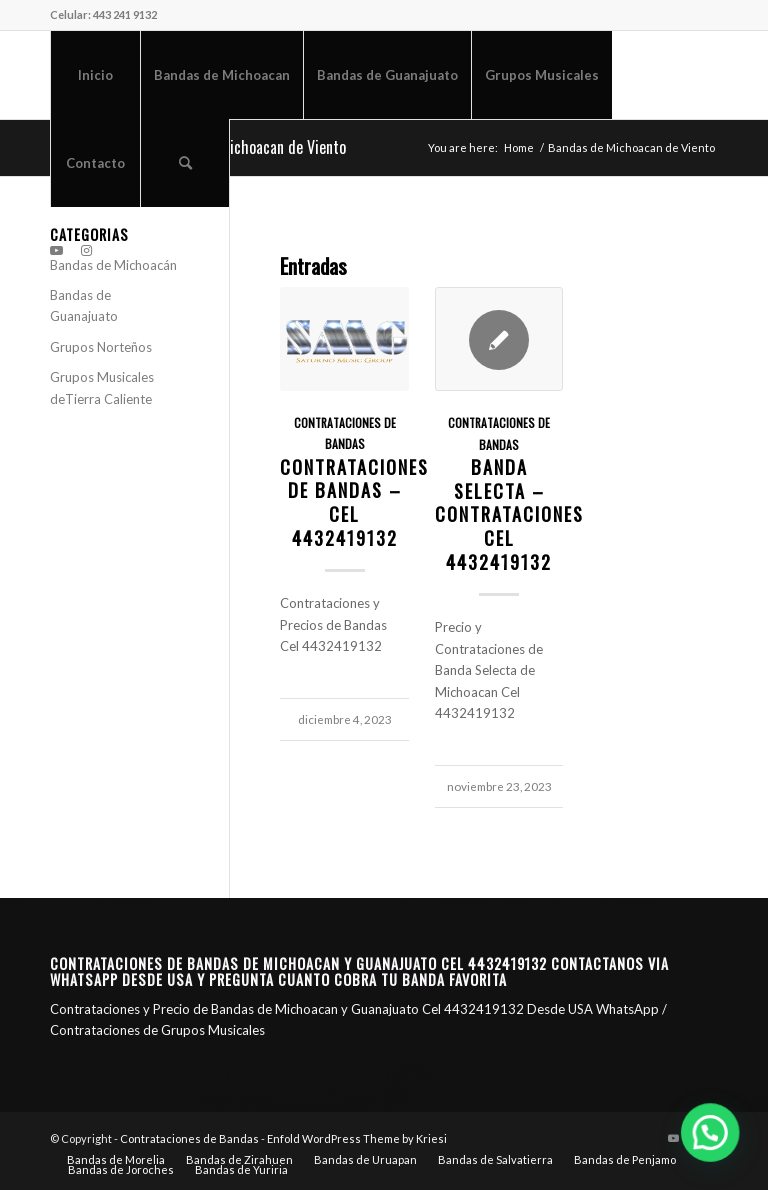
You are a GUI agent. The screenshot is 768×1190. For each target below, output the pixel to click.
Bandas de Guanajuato (84, 305)
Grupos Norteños (101, 347)
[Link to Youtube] (56, 250)
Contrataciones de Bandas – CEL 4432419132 (354, 502)
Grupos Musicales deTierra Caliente (102, 387)
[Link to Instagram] (86, 250)
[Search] (185, 163)
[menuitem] (95, 75)
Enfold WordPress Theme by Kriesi (357, 1138)
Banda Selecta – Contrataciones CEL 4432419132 (509, 514)
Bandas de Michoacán (113, 265)
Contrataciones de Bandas (189, 1138)
